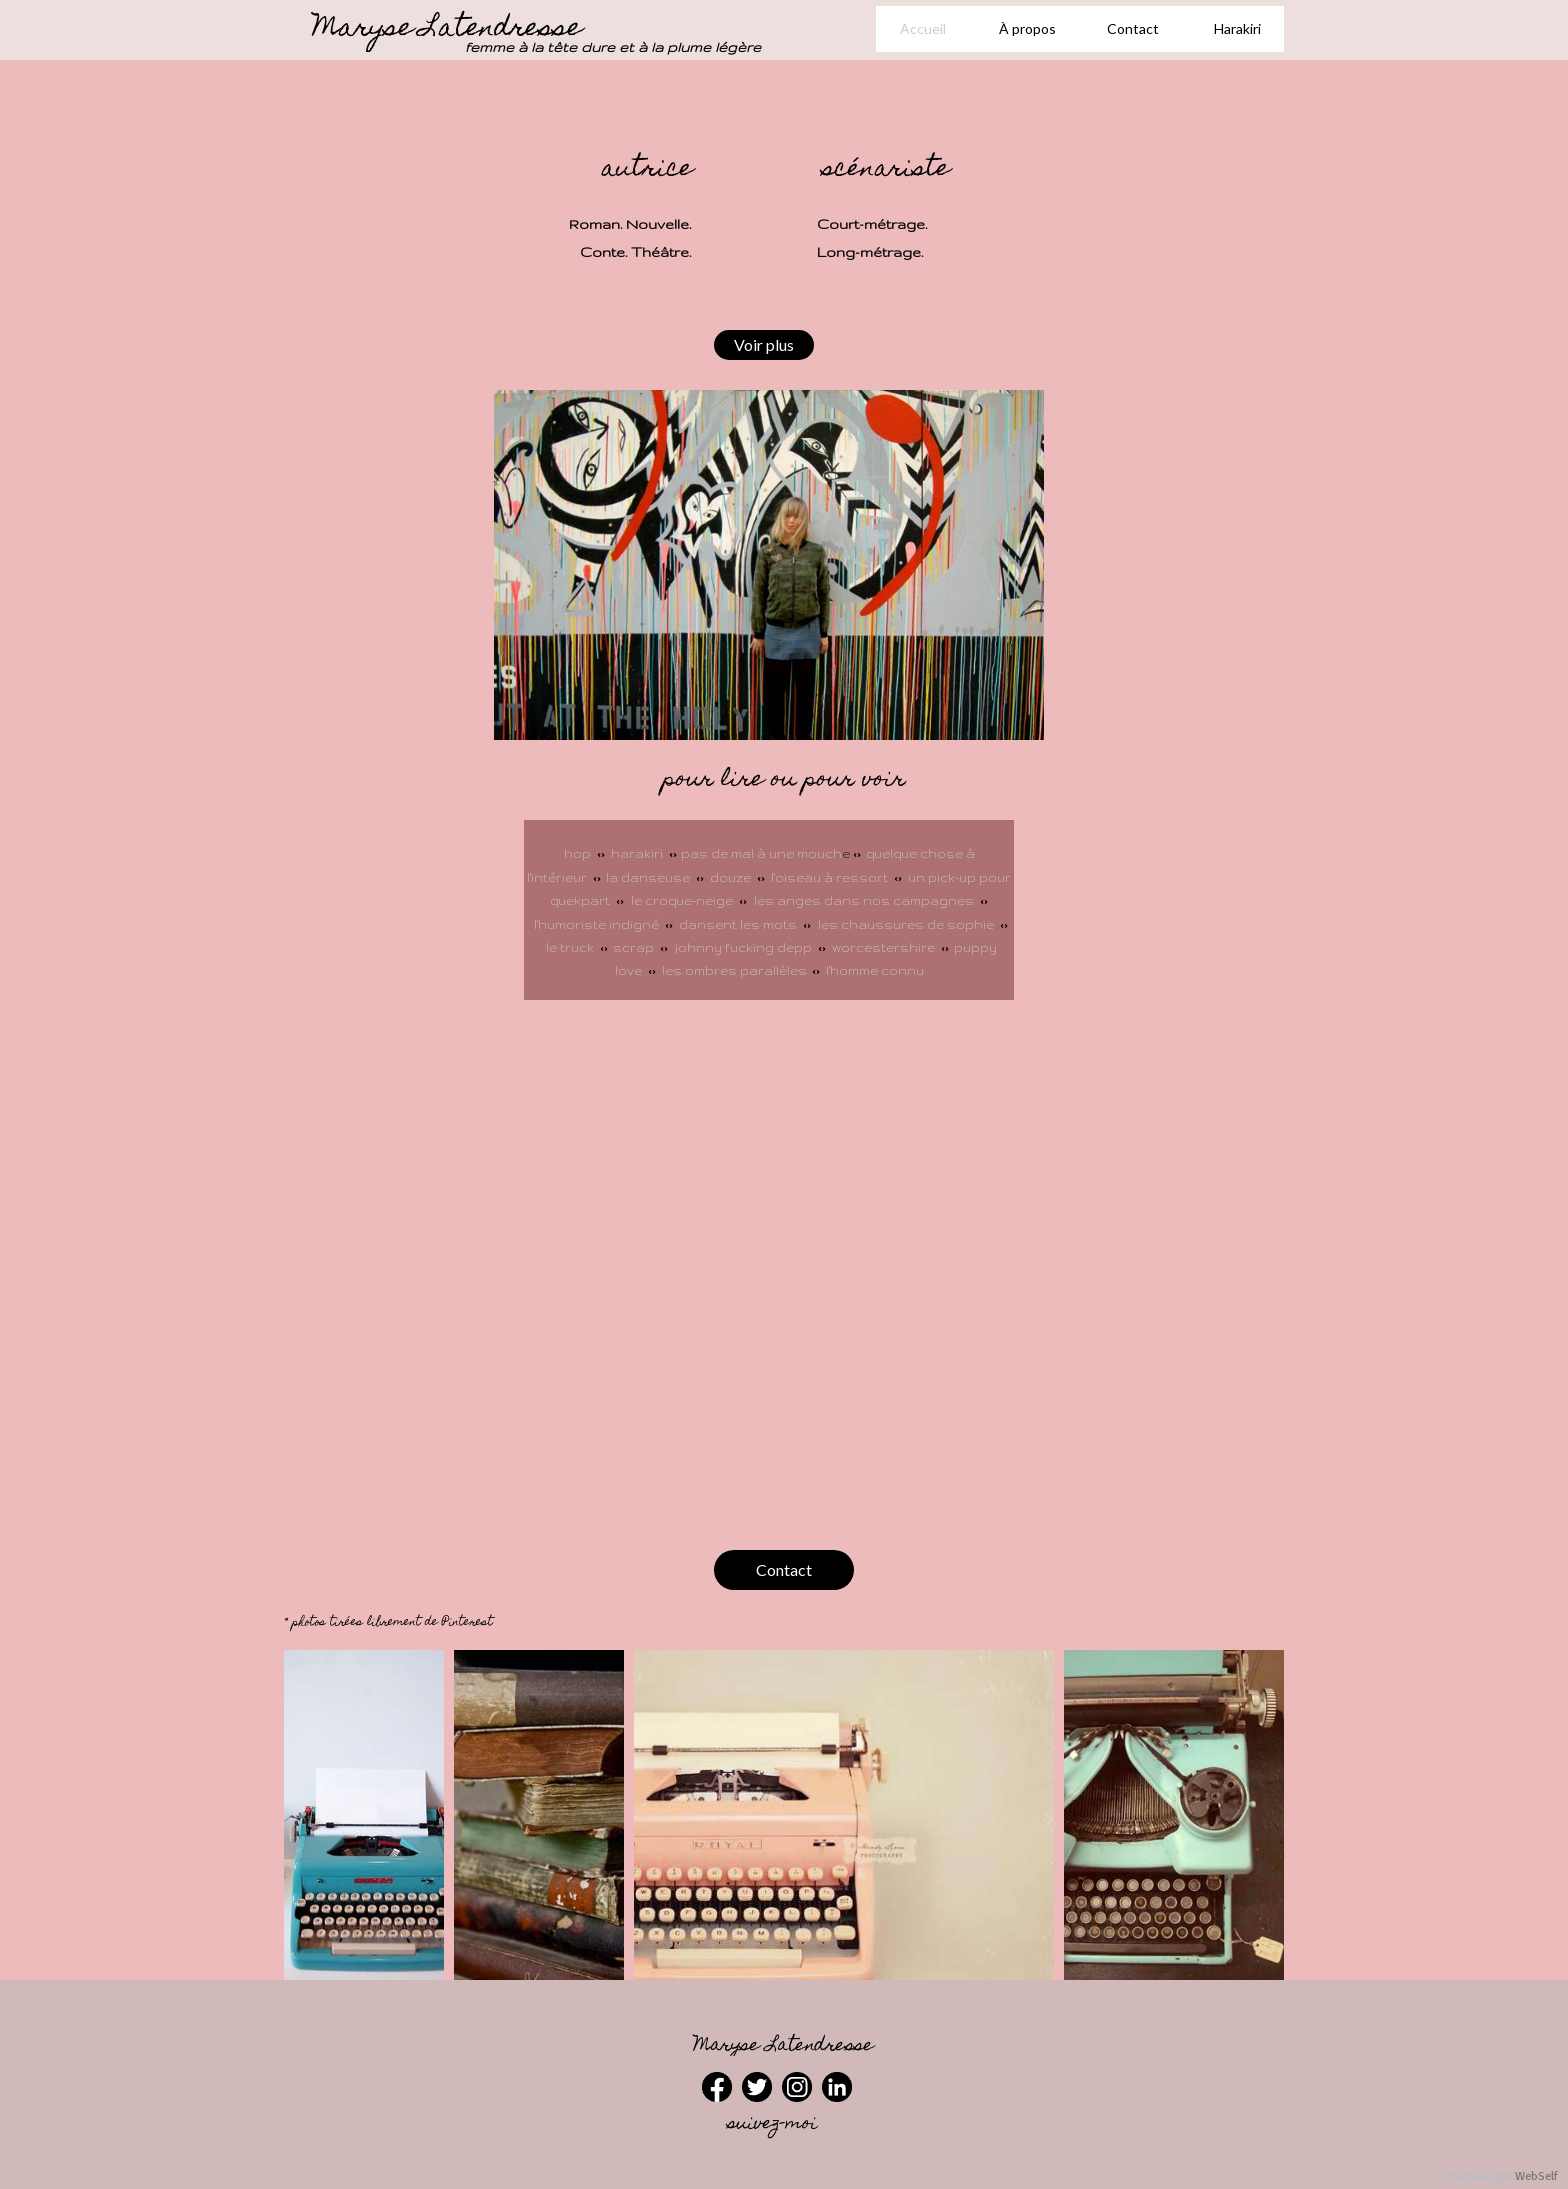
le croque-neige (682, 900)
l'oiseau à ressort (831, 877)
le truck (573, 947)
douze (732, 877)
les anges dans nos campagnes (864, 900)
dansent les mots (738, 924)
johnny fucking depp (743, 947)
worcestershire (883, 947)
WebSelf (1536, 2176)
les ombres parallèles (734, 970)
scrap (635, 947)
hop (577, 853)
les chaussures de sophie (906, 924)
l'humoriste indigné (598, 924)
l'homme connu (875, 970)
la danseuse (648, 877)
